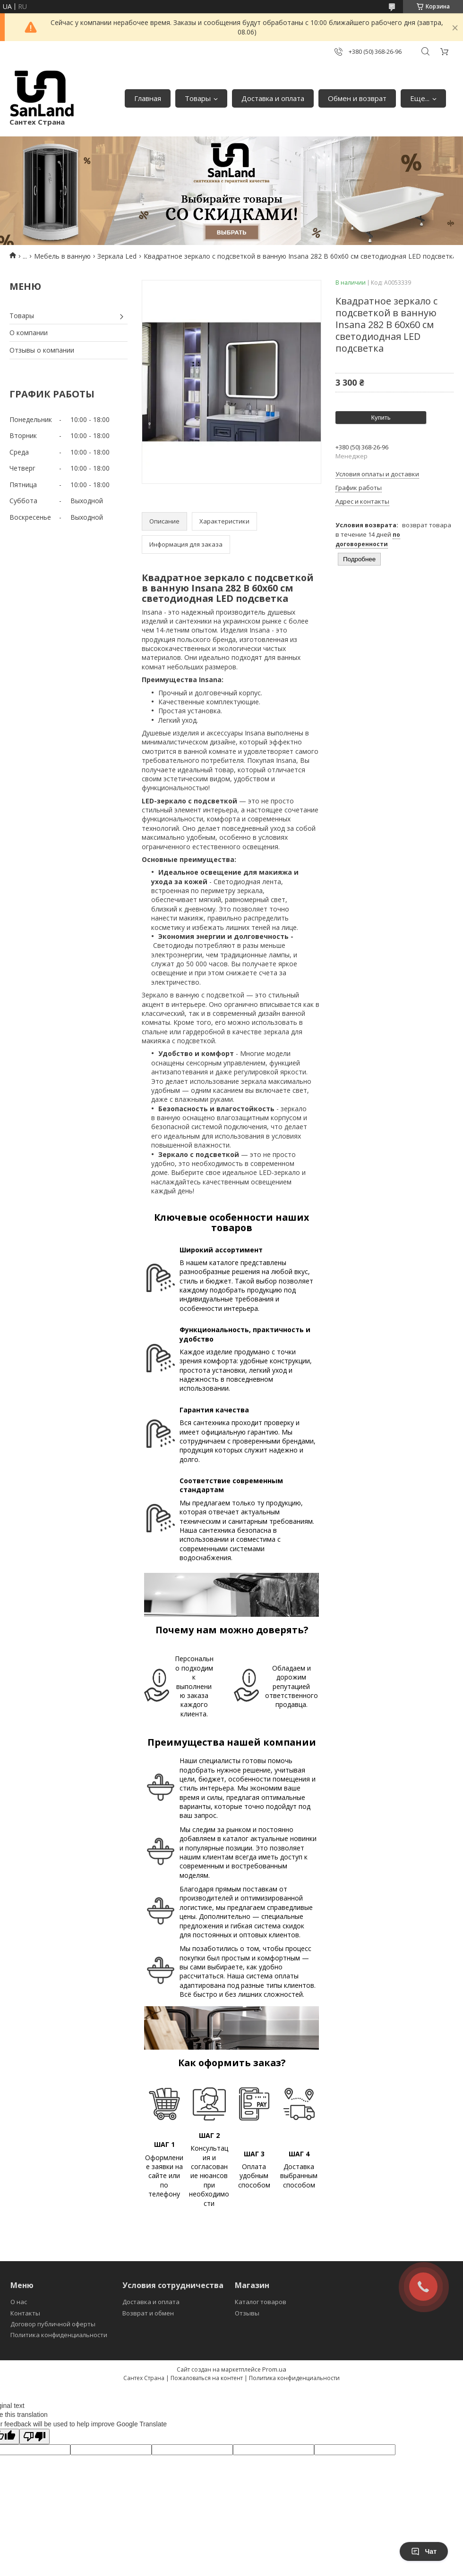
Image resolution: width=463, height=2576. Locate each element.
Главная (147, 98)
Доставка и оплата (272, 98)
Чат (424, 2551)
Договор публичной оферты (52, 2324)
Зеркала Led (117, 256)
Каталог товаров (260, 2301)
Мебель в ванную (62, 256)
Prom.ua (274, 2369)
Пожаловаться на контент (207, 2378)
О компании (28, 332)
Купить (380, 417)
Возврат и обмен (148, 2313)
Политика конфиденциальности (58, 2335)
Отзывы (247, 2313)
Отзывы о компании (41, 350)
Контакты (25, 2313)
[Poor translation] (34, 2436)
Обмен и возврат (357, 98)
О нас (18, 2301)
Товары (198, 98)
